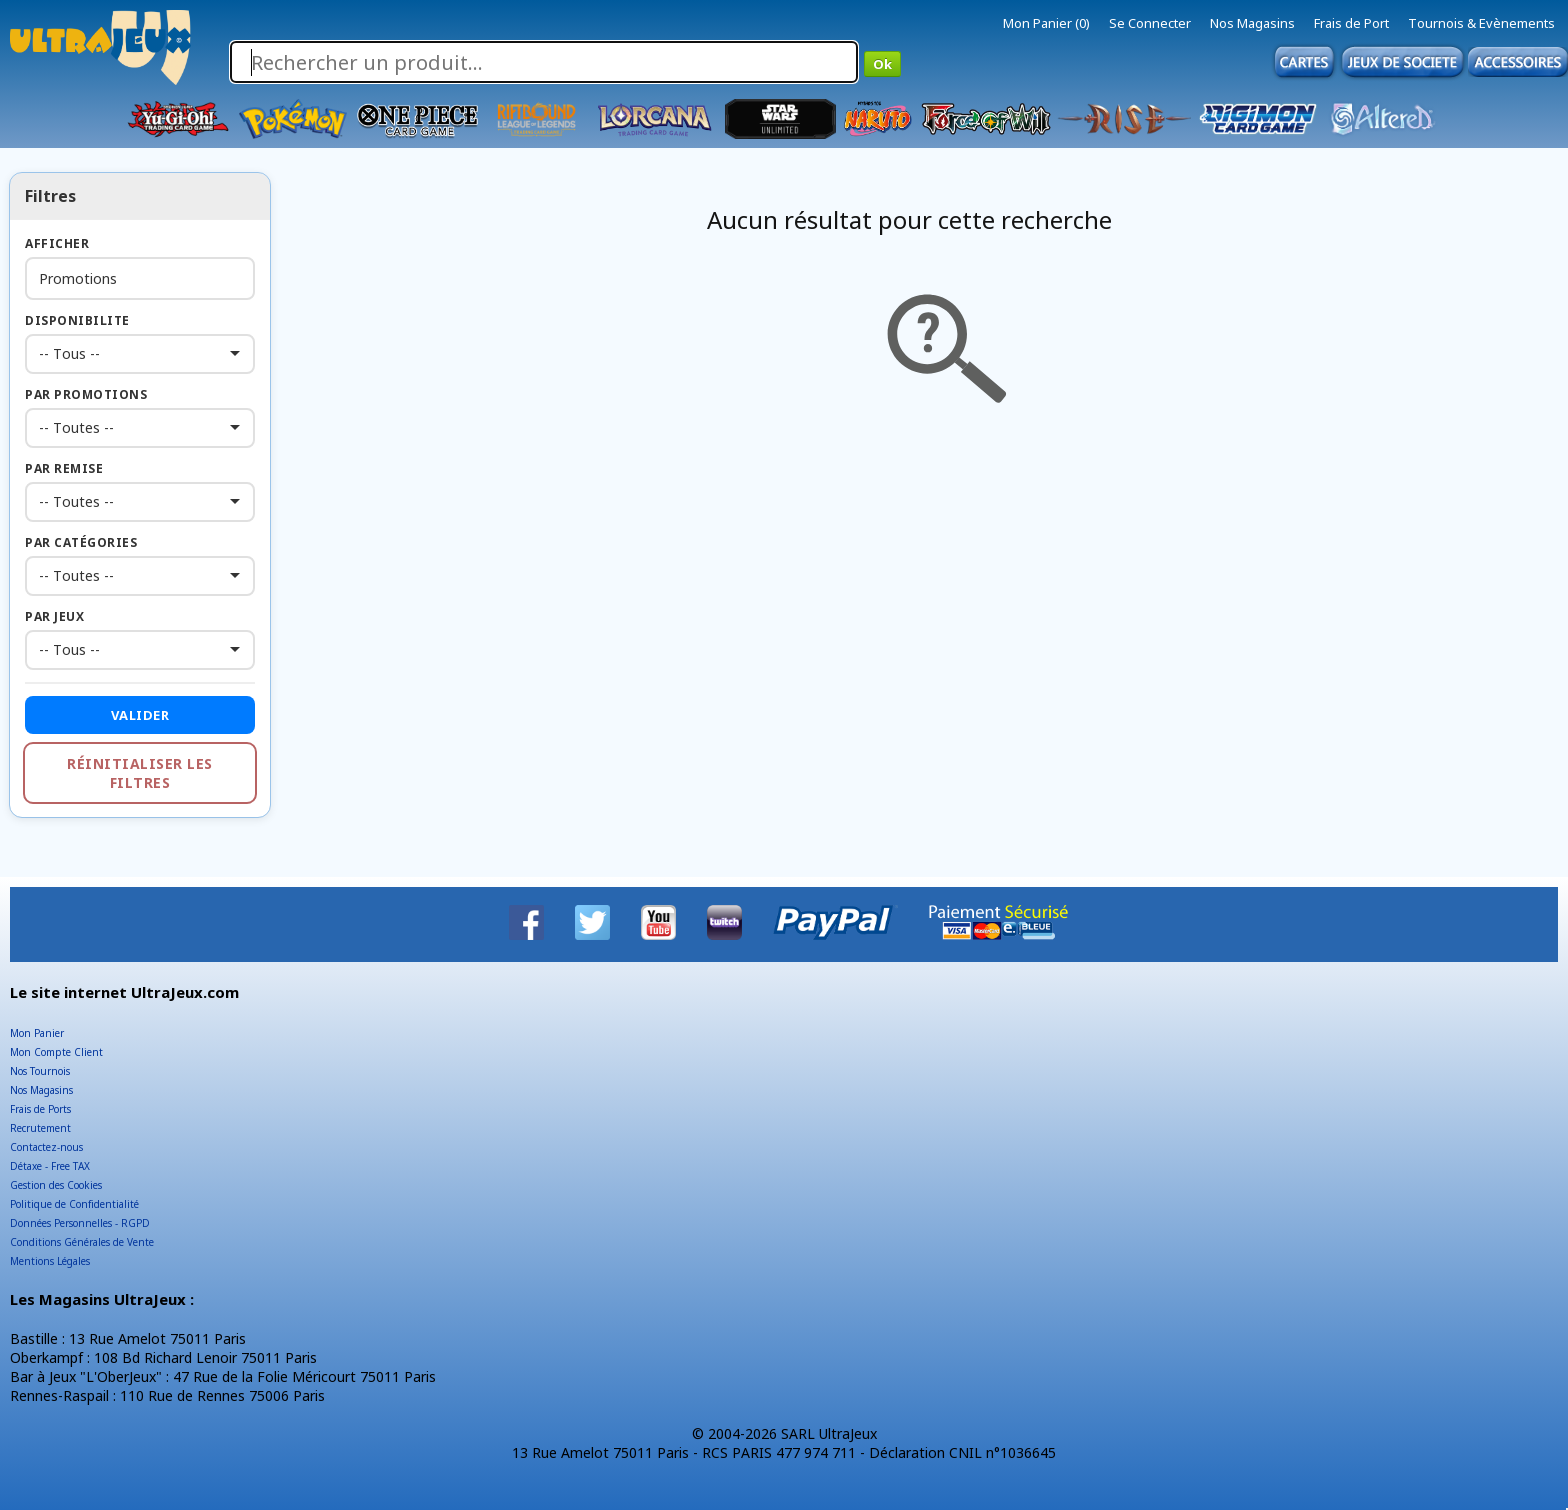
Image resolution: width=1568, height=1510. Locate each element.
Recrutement (40, 1128)
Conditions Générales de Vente (82, 1242)
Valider (140, 715)
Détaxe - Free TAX (50, 1166)
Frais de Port (1351, 23)
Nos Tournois (40, 1071)
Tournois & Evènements (1481, 23)
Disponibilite (77, 320)
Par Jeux (54, 616)
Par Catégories (81, 542)
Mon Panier (37, 1033)
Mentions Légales (50, 1261)
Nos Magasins (1252, 23)
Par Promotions (86, 394)
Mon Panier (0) (1046, 23)
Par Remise (64, 468)
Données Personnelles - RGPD (80, 1223)
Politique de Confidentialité (74, 1204)
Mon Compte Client (56, 1052)
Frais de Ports (40, 1109)
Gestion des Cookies (56, 1185)
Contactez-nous (46, 1147)
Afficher (57, 243)
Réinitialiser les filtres (140, 773)
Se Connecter (1150, 23)
